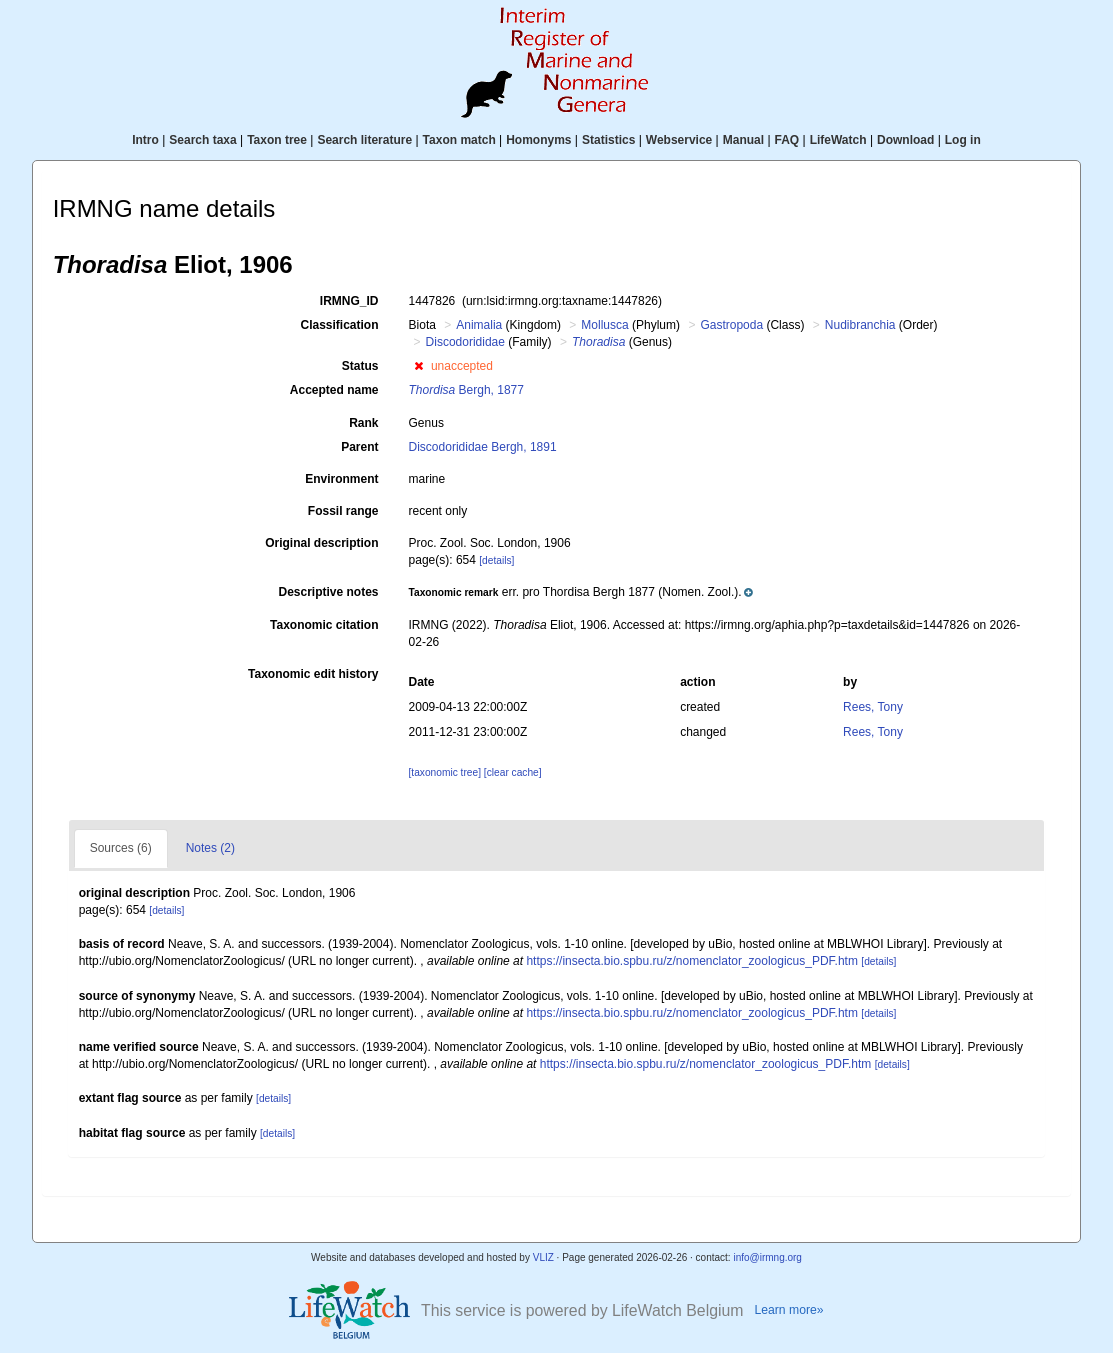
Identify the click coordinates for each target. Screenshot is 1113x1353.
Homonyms (538, 140)
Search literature (364, 140)
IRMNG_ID (349, 301)
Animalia (479, 325)
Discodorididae (465, 342)
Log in (963, 140)
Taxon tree (277, 140)
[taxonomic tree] (445, 772)
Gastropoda (731, 325)
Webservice (679, 140)
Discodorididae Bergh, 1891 (483, 447)
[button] (418, 366)
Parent (359, 447)
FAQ (787, 140)
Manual (743, 140)
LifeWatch (838, 140)
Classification (340, 325)
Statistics (608, 140)
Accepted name (334, 390)
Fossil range (343, 511)
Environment (341, 479)
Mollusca (604, 325)
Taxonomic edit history (313, 674)
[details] (496, 560)
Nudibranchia (860, 325)
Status (360, 366)
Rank (363, 423)
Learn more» (788, 1310)
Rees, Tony (873, 707)
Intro (145, 140)
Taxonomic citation (324, 625)
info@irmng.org (767, 1257)
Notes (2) (210, 848)
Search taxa (202, 140)
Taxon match (459, 140)
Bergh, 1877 (466, 390)
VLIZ (543, 1257)
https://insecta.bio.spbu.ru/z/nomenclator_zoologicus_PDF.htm (692, 961)
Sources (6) (121, 848)
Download (905, 140)
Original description (321, 543)
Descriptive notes (328, 592)
